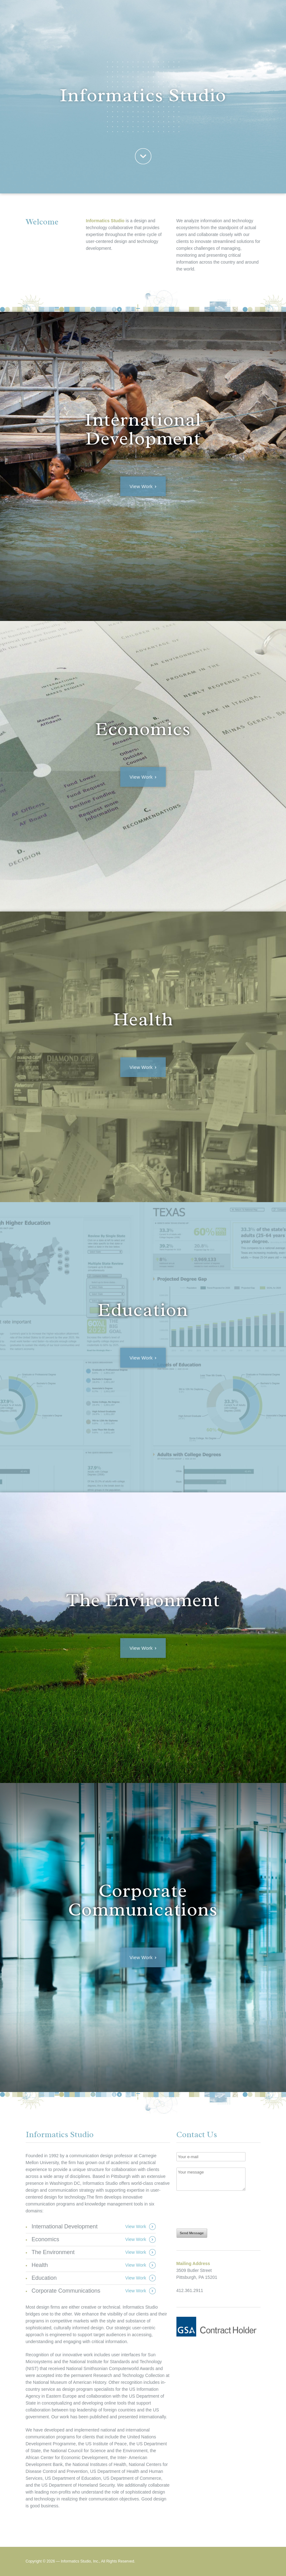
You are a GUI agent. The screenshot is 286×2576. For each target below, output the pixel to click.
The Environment (53, 2252)
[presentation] (224, 2209)
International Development (65, 2226)
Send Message (192, 2233)
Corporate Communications (66, 2291)
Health (40, 2265)
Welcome (143, 156)
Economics (45, 2239)
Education (44, 2278)
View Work (141, 486)
